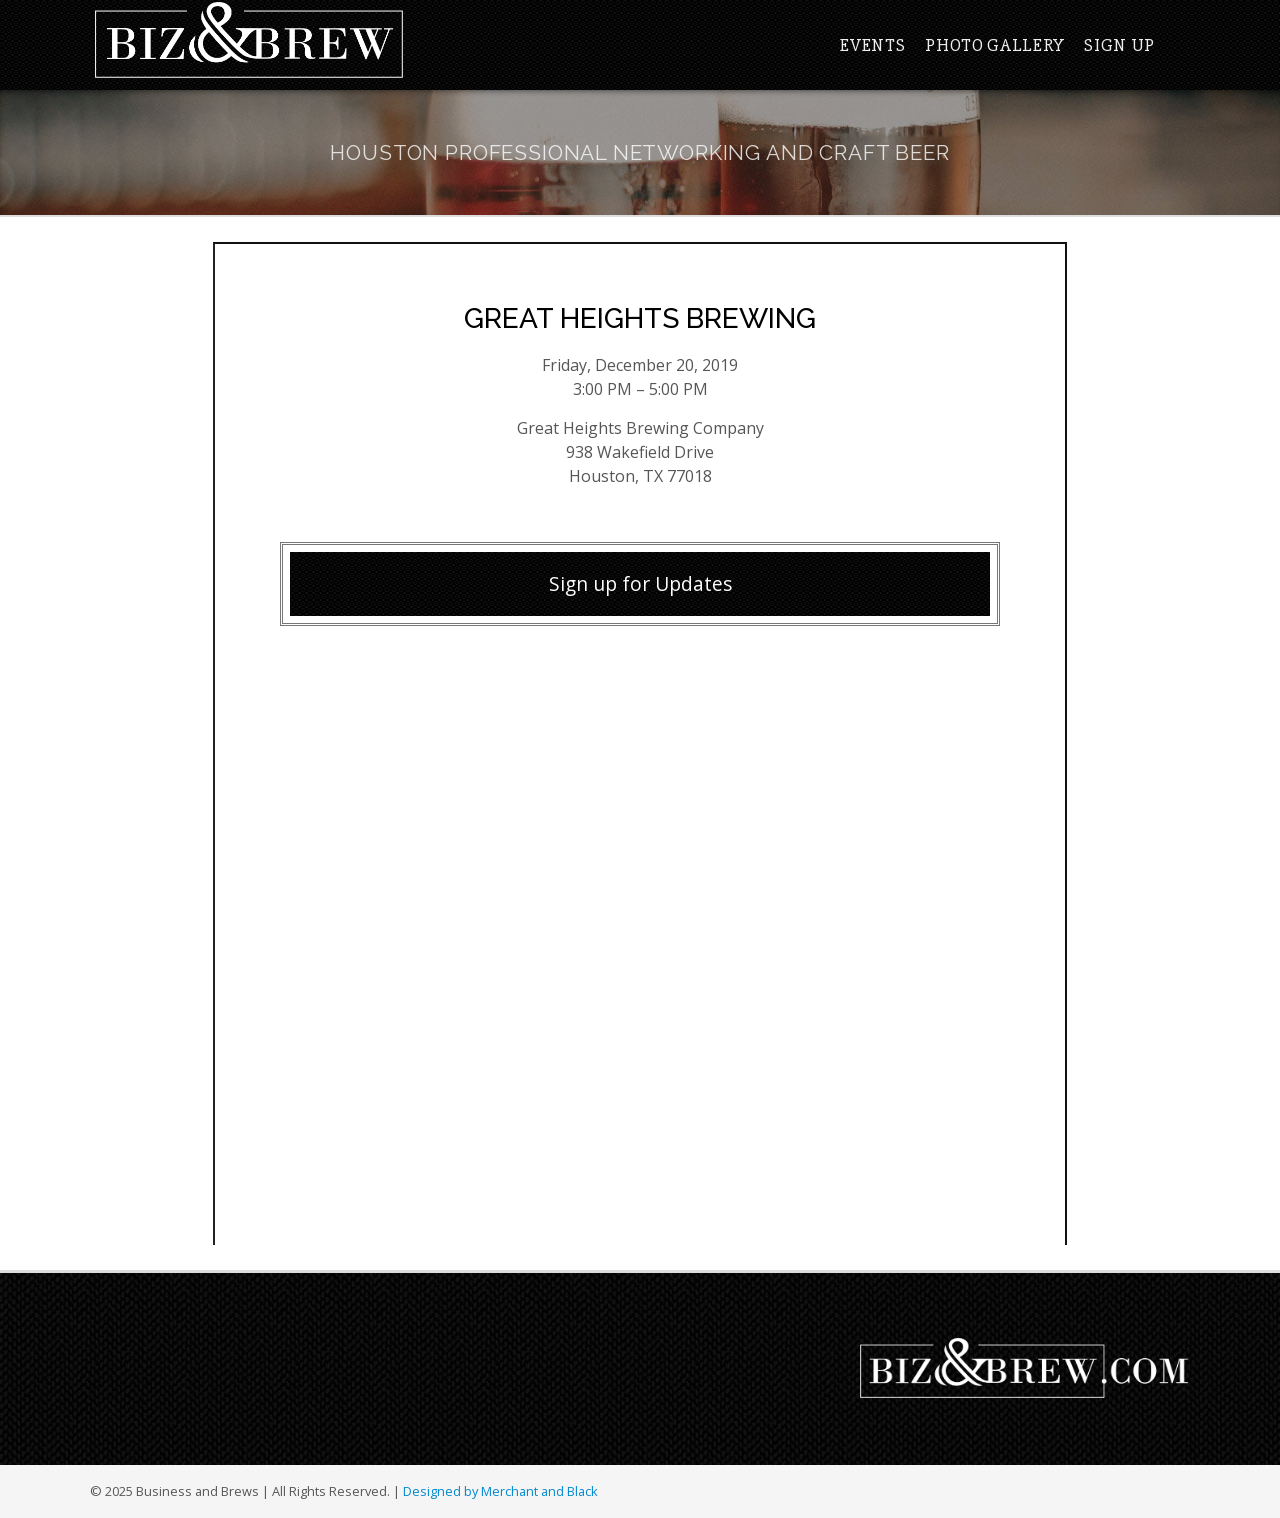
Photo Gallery (994, 45)
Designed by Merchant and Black (500, 1491)
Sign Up (1119, 45)
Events (872, 45)
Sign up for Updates (640, 583)
